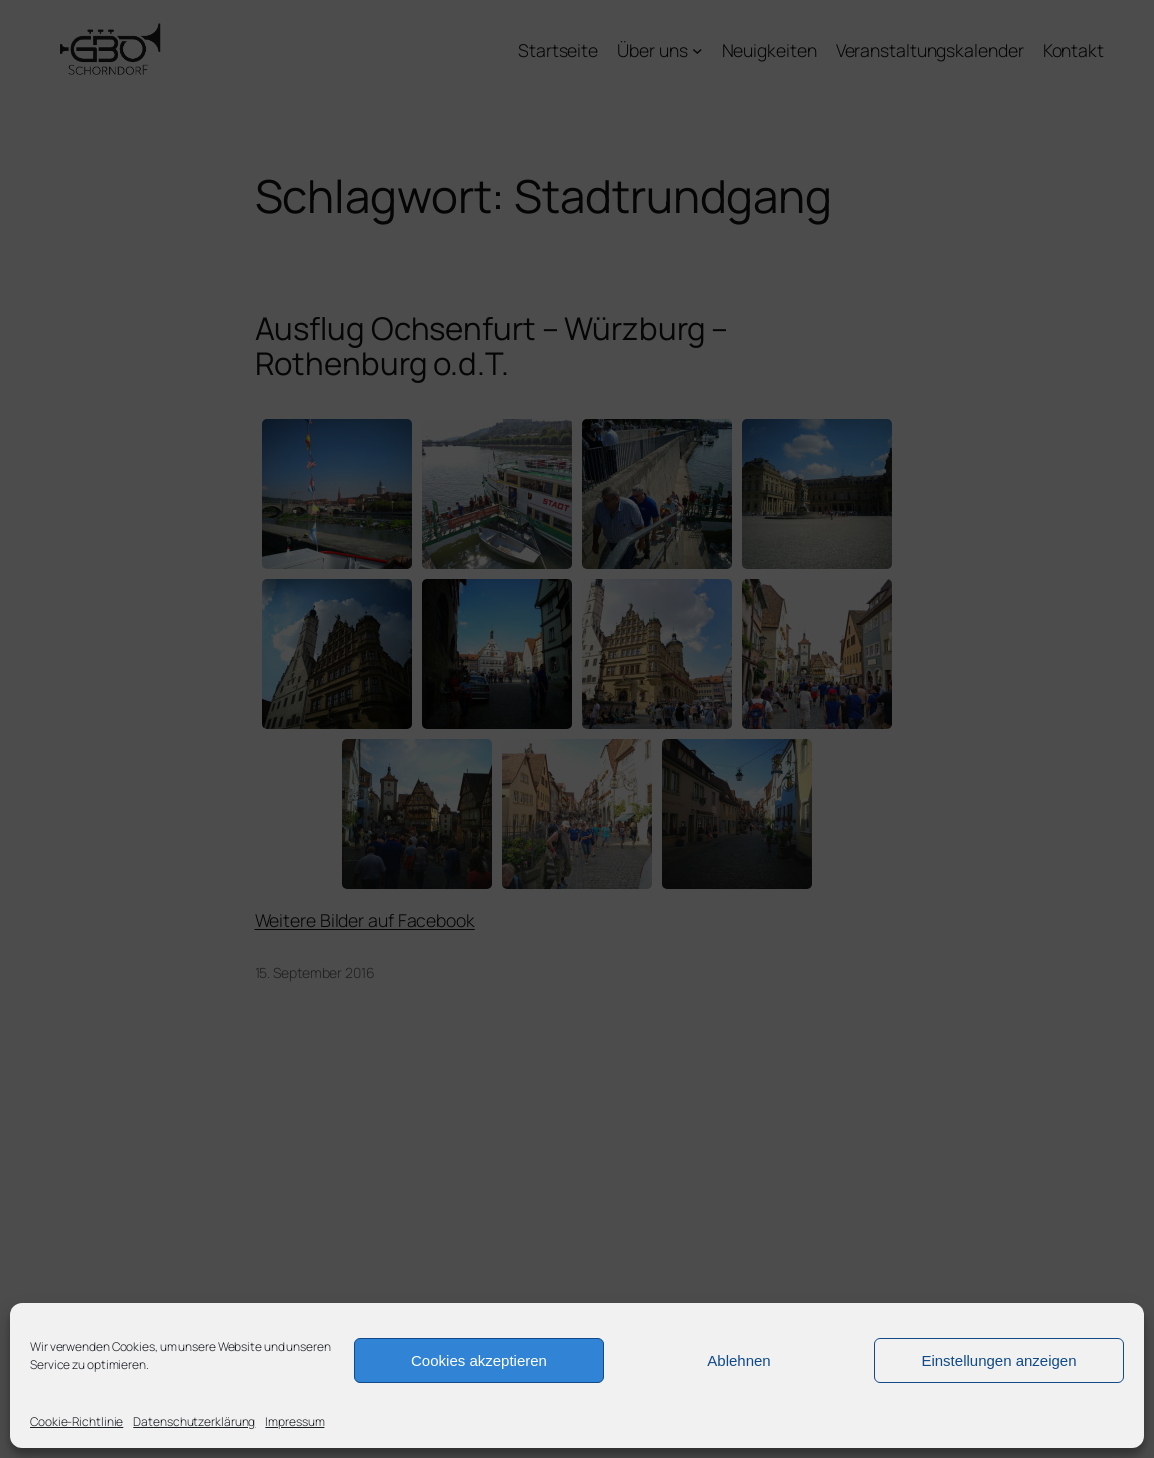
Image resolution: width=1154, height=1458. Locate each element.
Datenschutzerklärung (194, 1421)
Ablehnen (738, 1360)
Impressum (294, 1421)
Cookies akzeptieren (479, 1360)
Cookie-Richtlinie (76, 1421)
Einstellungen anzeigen (998, 1360)
